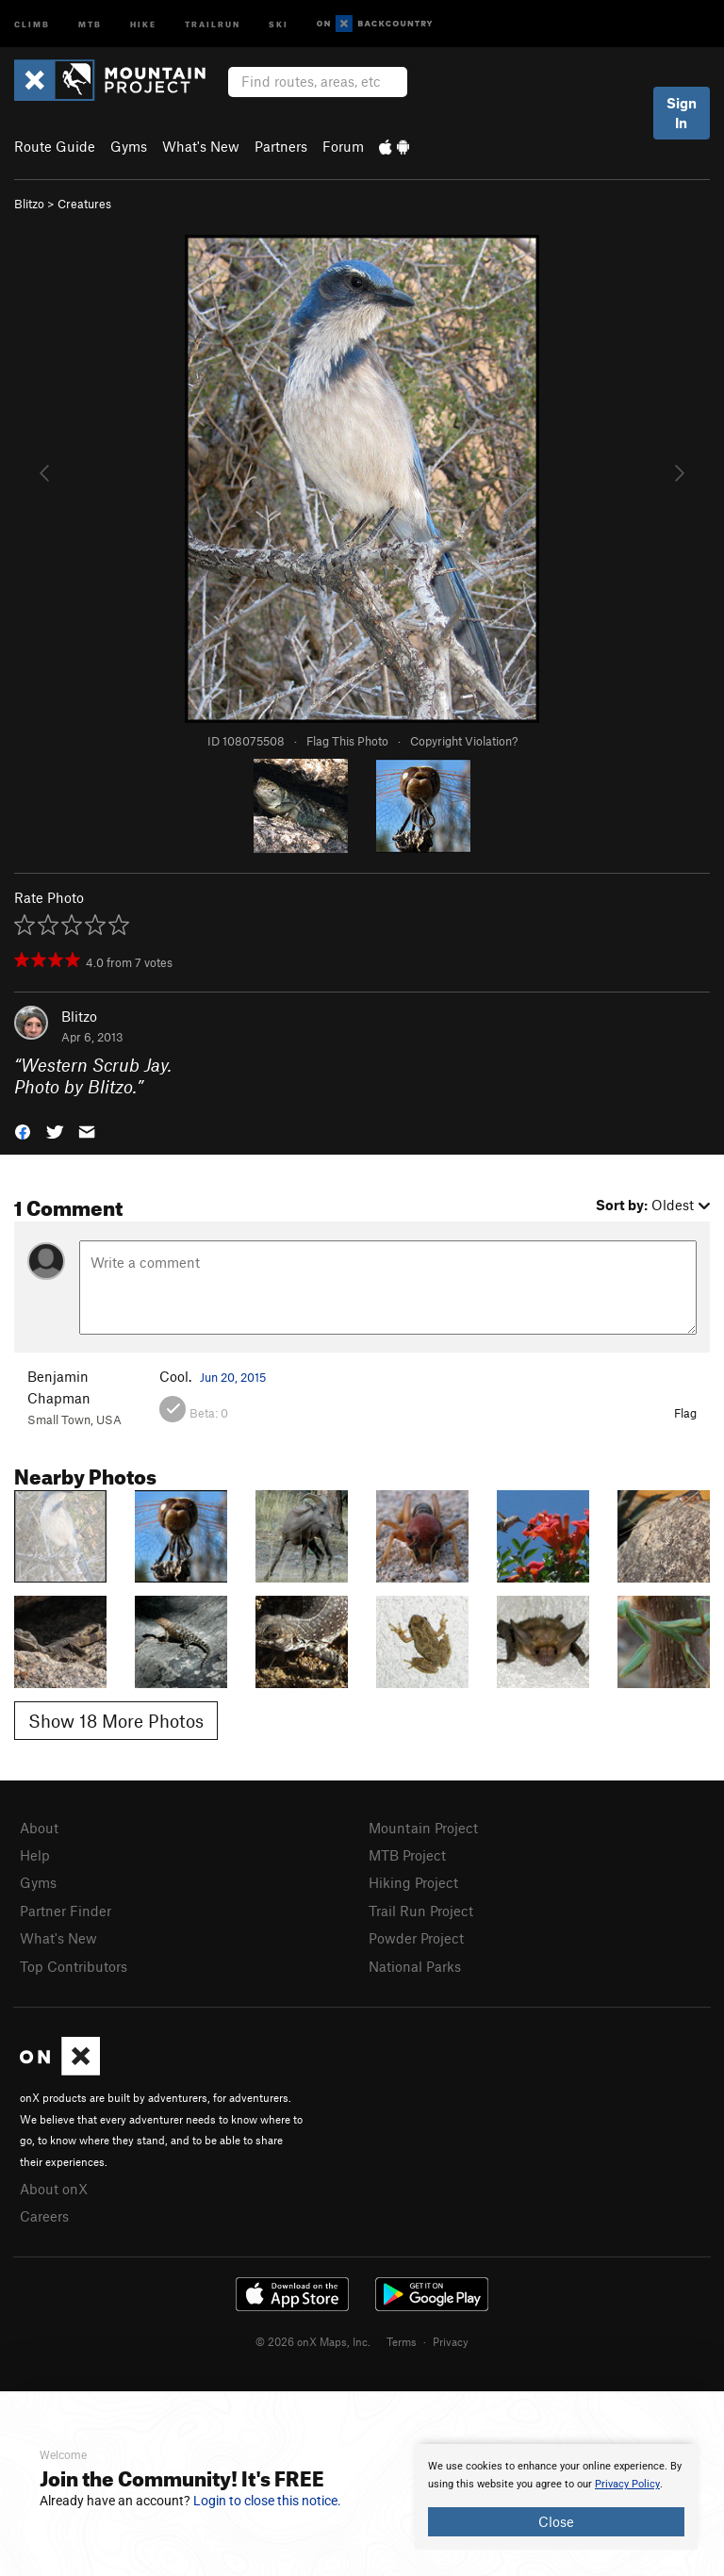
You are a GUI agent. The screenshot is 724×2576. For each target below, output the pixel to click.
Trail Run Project (421, 1910)
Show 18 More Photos (116, 1720)
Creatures (84, 203)
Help (35, 1854)
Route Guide (54, 146)
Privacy (451, 2341)
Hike (143, 23)
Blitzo (29, 203)
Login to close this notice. (267, 2500)
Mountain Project (423, 1827)
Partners (281, 146)
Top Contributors (73, 1966)
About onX (54, 2188)
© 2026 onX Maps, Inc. (312, 2341)
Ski (278, 23)
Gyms (128, 146)
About (39, 1827)
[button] (22, 1130)
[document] (556, 2496)
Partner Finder (65, 1910)
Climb (32, 23)
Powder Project (416, 1937)
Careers (44, 2215)
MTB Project (407, 1854)
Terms (402, 2341)
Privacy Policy (627, 2484)
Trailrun (212, 23)
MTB (90, 23)
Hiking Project (413, 1882)
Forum (343, 146)
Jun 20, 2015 (233, 1377)
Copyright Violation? (464, 740)
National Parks (415, 1966)
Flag (685, 1412)
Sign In (681, 112)
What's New (200, 146)
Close (556, 2521)
